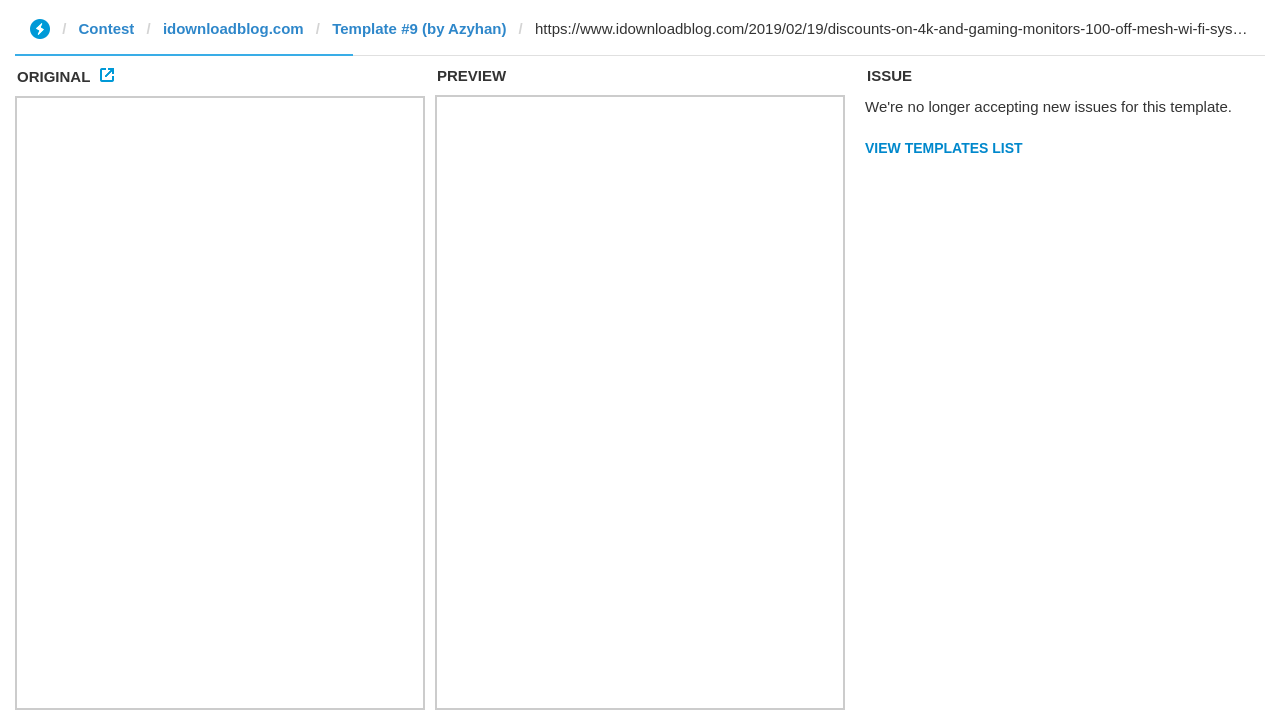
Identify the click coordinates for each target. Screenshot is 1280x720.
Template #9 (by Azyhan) (419, 28)
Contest (107, 28)
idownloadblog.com (233, 28)
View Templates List (944, 148)
